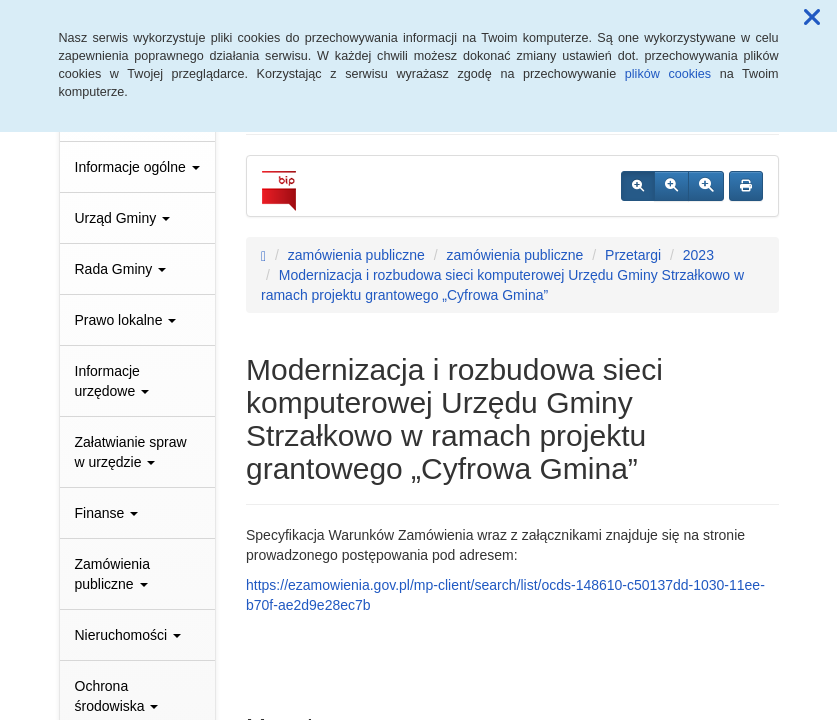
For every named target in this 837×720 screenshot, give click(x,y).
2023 (698, 255)
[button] (812, 18)
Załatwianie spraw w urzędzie (131, 452)
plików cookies (668, 74)
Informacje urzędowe (112, 381)
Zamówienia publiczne (112, 574)
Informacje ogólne (137, 167)
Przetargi (633, 255)
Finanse (107, 513)
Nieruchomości (128, 635)
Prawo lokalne (126, 320)
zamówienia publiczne (356, 255)
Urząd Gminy (123, 218)
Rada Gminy (121, 269)
